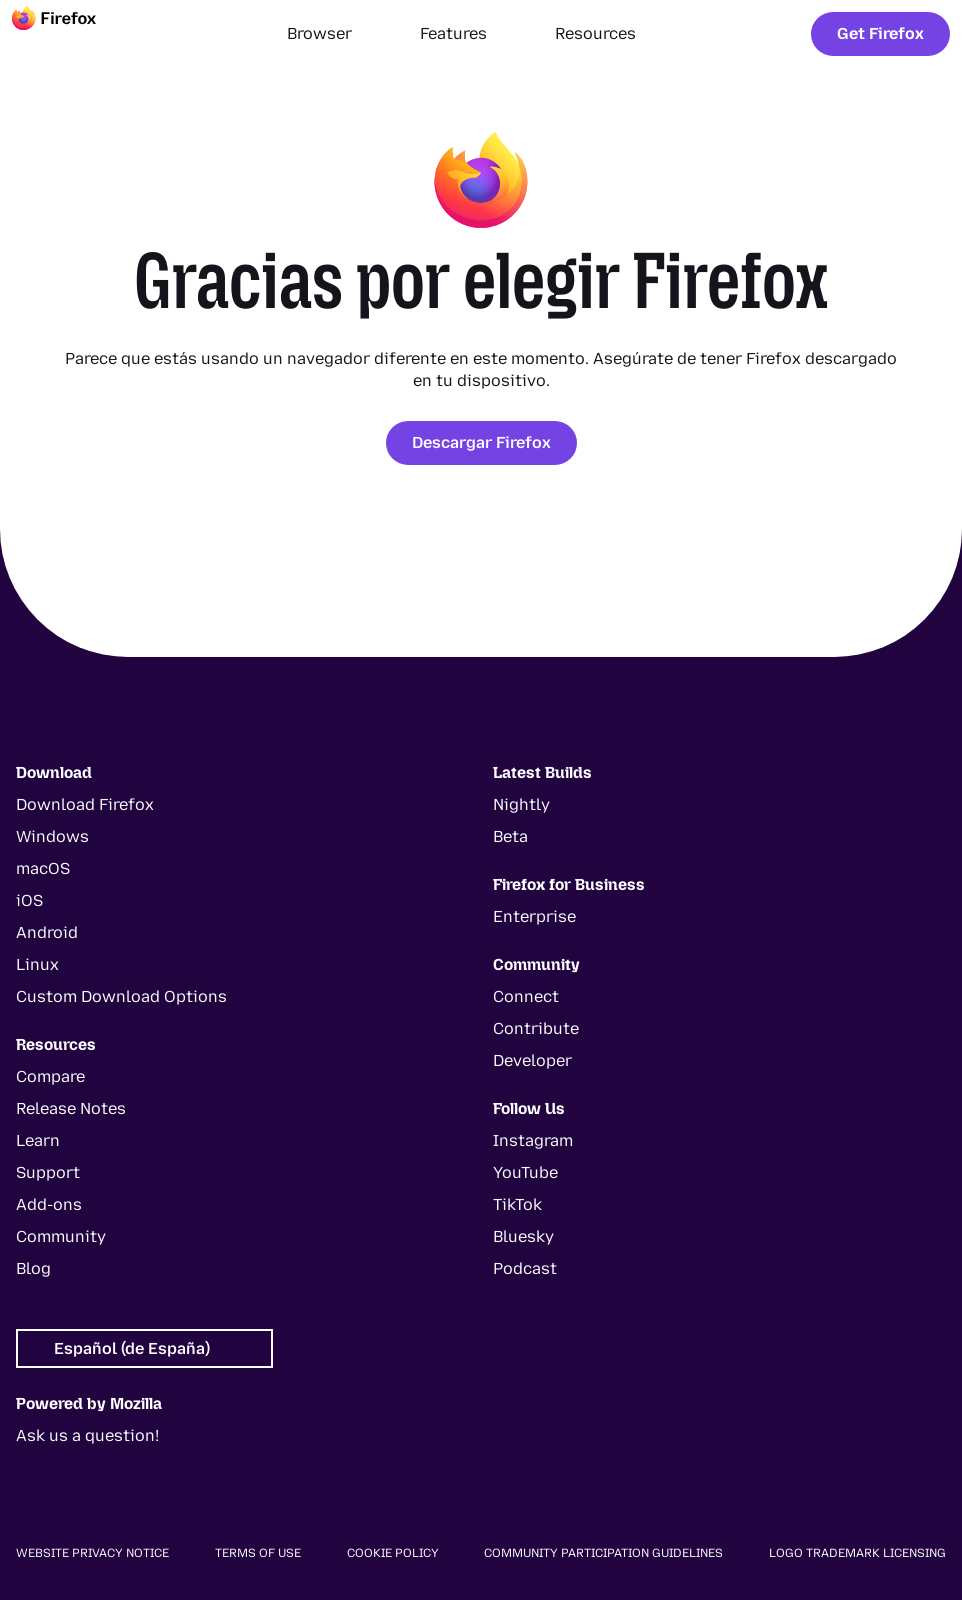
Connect (526, 996)
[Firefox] (72, 34)
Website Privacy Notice (92, 1553)
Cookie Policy (393, 1553)
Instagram (533, 1140)
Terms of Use (258, 1553)
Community (61, 1236)
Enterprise (534, 916)
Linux (37, 964)
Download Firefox (85, 804)
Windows (52, 836)
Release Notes (71, 1108)
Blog (33, 1268)
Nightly (521, 804)
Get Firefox (880, 33)
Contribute (536, 1028)
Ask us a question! (87, 1435)
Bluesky (523, 1236)
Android (47, 932)
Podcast (525, 1268)
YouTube (525, 1172)
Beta (510, 836)
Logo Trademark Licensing (857, 1553)
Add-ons (49, 1204)
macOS (43, 868)
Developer (532, 1060)
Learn (38, 1140)
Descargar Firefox (481, 442)
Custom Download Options (121, 996)
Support (48, 1172)
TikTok (517, 1204)
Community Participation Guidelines (603, 1553)
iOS (29, 900)
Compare (50, 1076)
